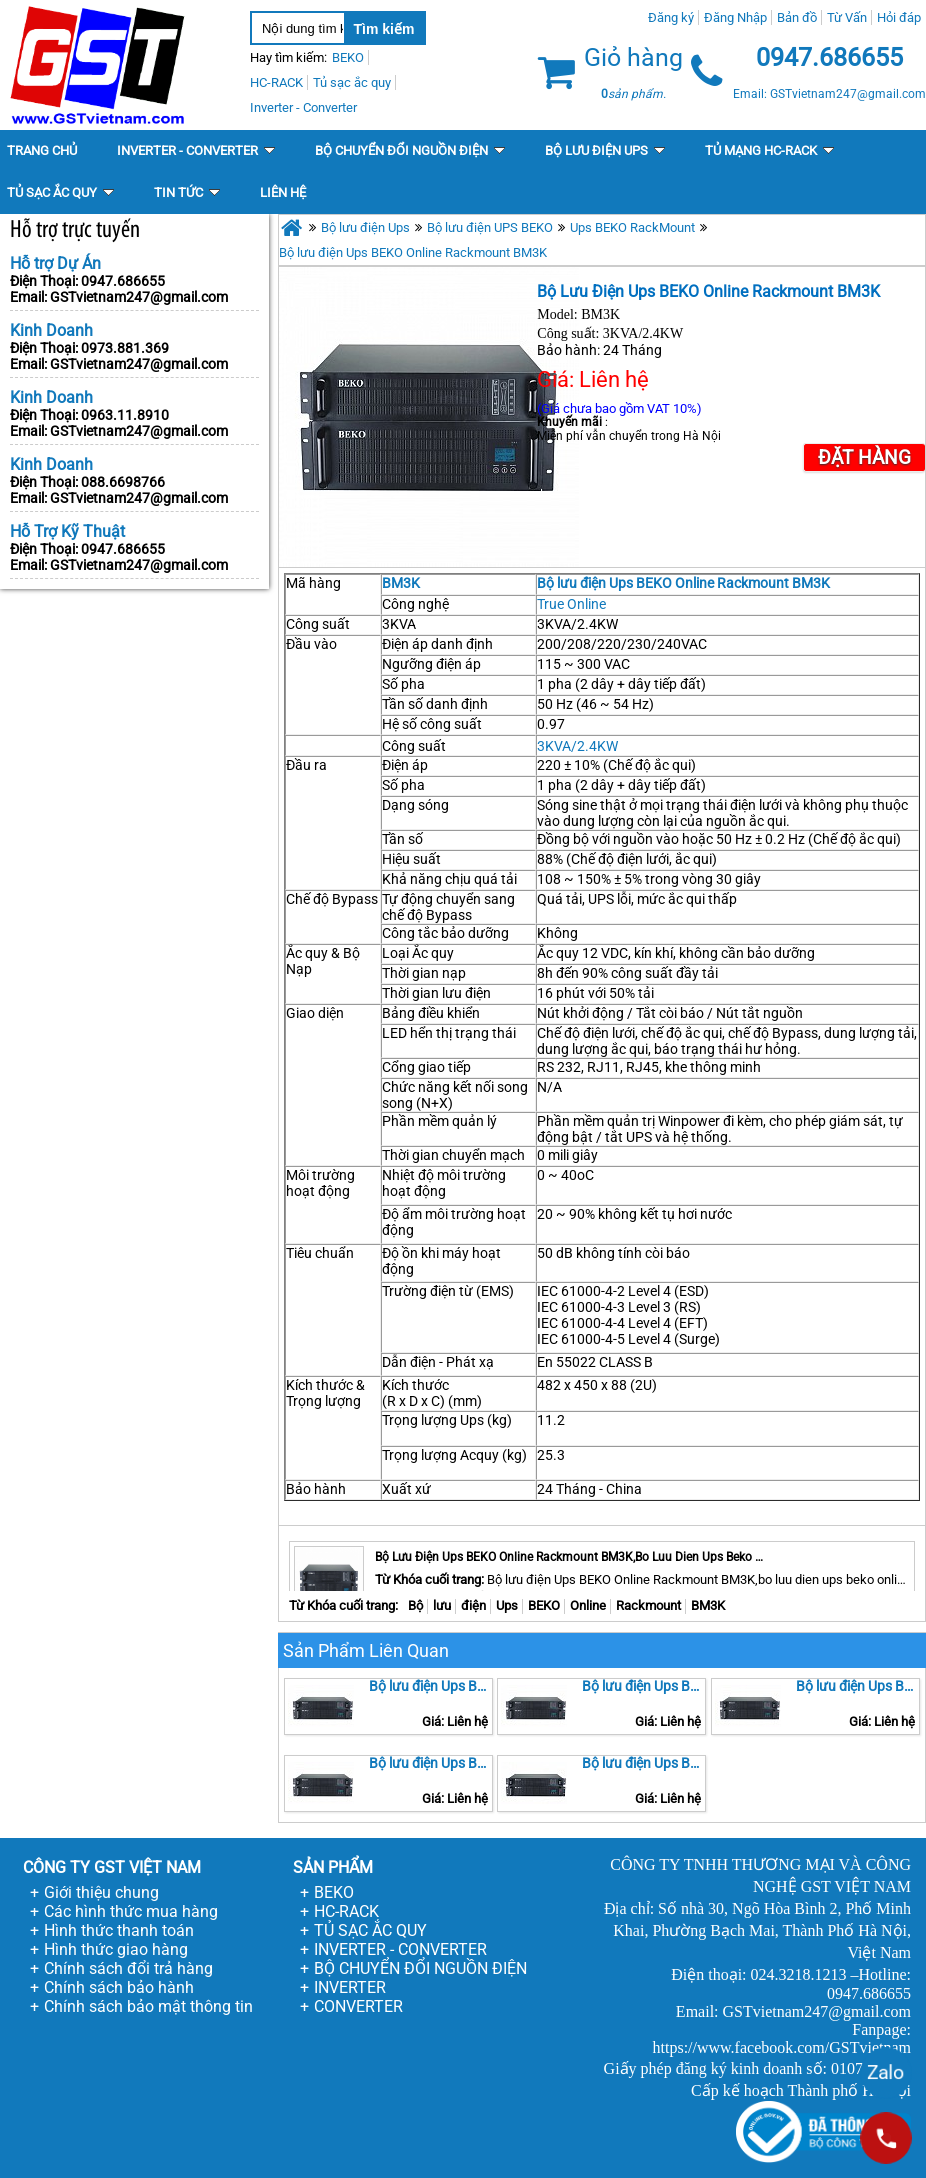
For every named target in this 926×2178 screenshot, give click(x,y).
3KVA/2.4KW (577, 746)
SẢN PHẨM (333, 1867)
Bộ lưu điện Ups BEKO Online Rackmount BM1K (644, 1686)
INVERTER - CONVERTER (400, 1949)
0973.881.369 (125, 348)
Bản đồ (797, 17)
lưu (442, 1605)
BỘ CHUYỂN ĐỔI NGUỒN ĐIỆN (420, 1968)
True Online (571, 604)
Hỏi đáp (899, 17)
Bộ (415, 1605)
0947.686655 (123, 281)
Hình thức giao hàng (116, 1949)
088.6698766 (123, 482)
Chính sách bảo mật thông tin (148, 2006)
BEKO (544, 1605)
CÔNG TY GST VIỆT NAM (112, 1867)
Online (588, 1605)
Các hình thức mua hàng (131, 1911)
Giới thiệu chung (101, 1892)
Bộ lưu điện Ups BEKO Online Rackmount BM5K (644, 1763)
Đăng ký (671, 17)
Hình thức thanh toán (119, 1930)
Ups (507, 1605)
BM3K (401, 583)
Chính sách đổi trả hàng (128, 1968)
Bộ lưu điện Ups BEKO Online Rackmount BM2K (431, 1686)
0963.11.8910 (125, 415)
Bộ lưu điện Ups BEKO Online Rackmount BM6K (431, 1763)
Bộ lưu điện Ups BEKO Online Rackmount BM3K (413, 252)
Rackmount (648, 1605)
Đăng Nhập (735, 17)
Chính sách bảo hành (119, 1987)
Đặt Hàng (864, 457)
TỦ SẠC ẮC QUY (370, 1930)
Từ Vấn (847, 17)
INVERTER (350, 1987)
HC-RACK (346, 1911)
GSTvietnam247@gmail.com (139, 297)
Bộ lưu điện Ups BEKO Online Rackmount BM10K (858, 1686)
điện (473, 1605)
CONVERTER (358, 2006)
